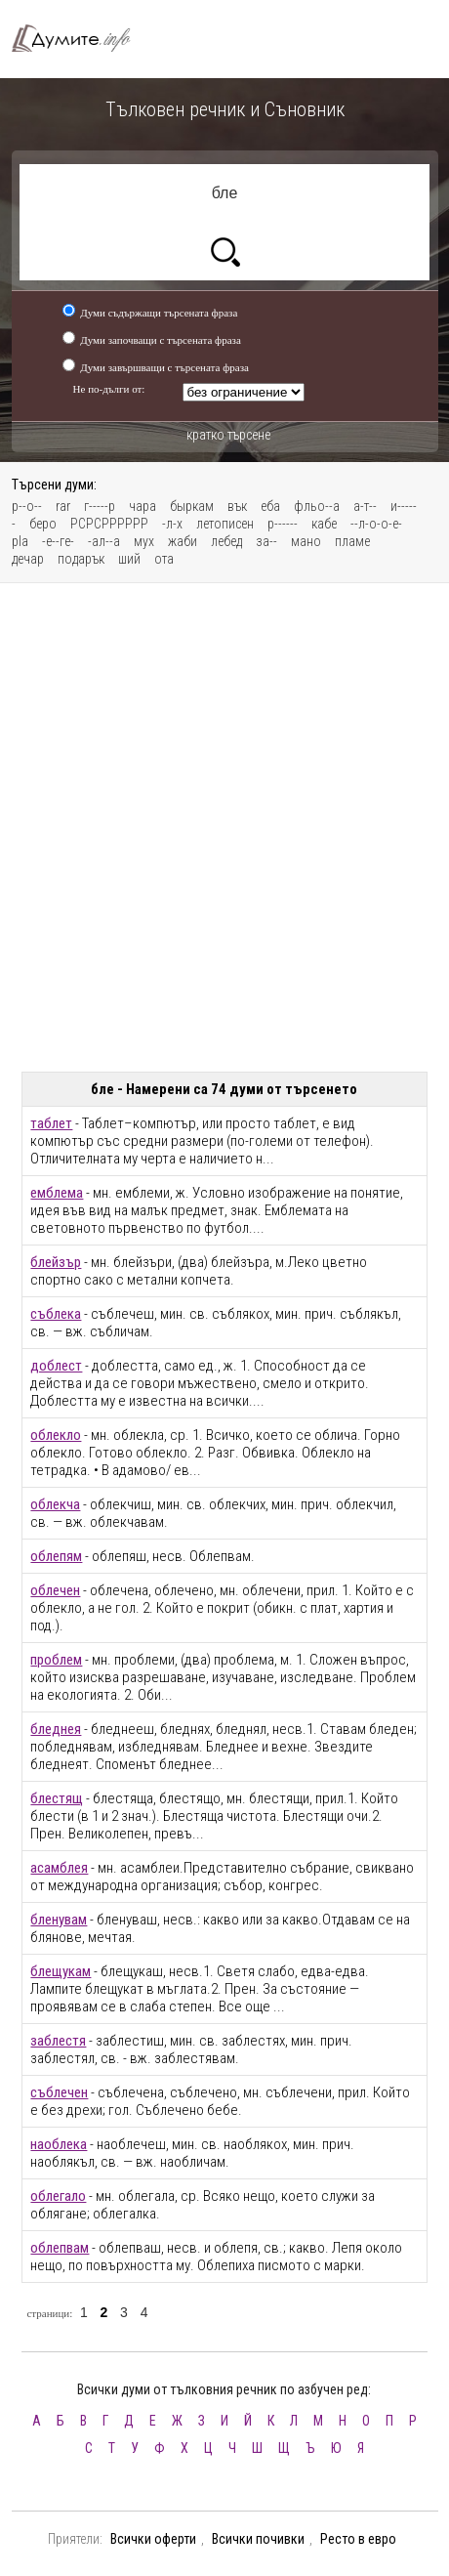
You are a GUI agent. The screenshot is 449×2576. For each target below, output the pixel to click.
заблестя (58, 2040)
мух (144, 541)
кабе (324, 523)
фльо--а (317, 506)
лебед (226, 541)
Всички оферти (153, 2539)
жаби (182, 541)
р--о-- (27, 506)
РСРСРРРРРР (109, 523)
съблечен (59, 2092)
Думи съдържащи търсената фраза (158, 312)
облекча (55, 1504)
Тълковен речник (80, 38)
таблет (51, 1123)
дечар (28, 559)
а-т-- (365, 506)
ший (129, 559)
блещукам (60, 1971)
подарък (81, 559)
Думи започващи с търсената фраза (160, 340)
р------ (282, 523)
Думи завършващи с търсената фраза (164, 367)
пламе (352, 541)
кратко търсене (228, 435)
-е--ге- (58, 541)
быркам (192, 506)
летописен (225, 523)
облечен (55, 1590)
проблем (56, 1659)
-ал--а (104, 541)
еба (270, 506)
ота (164, 559)
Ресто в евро (358, 2539)
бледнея (55, 1729)
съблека (55, 1314)
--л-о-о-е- (376, 523)
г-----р (99, 506)
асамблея (59, 1868)
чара (142, 506)
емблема (56, 1193)
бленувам (58, 1919)
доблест (56, 1365)
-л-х (172, 523)
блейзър (55, 1262)
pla (20, 541)
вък (237, 506)
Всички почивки (258, 2539)
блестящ (56, 1798)
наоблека (58, 2144)
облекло (55, 1435)
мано (306, 541)
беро (43, 523)
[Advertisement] (224, 827)
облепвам (59, 2248)
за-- (266, 541)
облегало (58, 2196)
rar (63, 506)
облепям (56, 1556)
